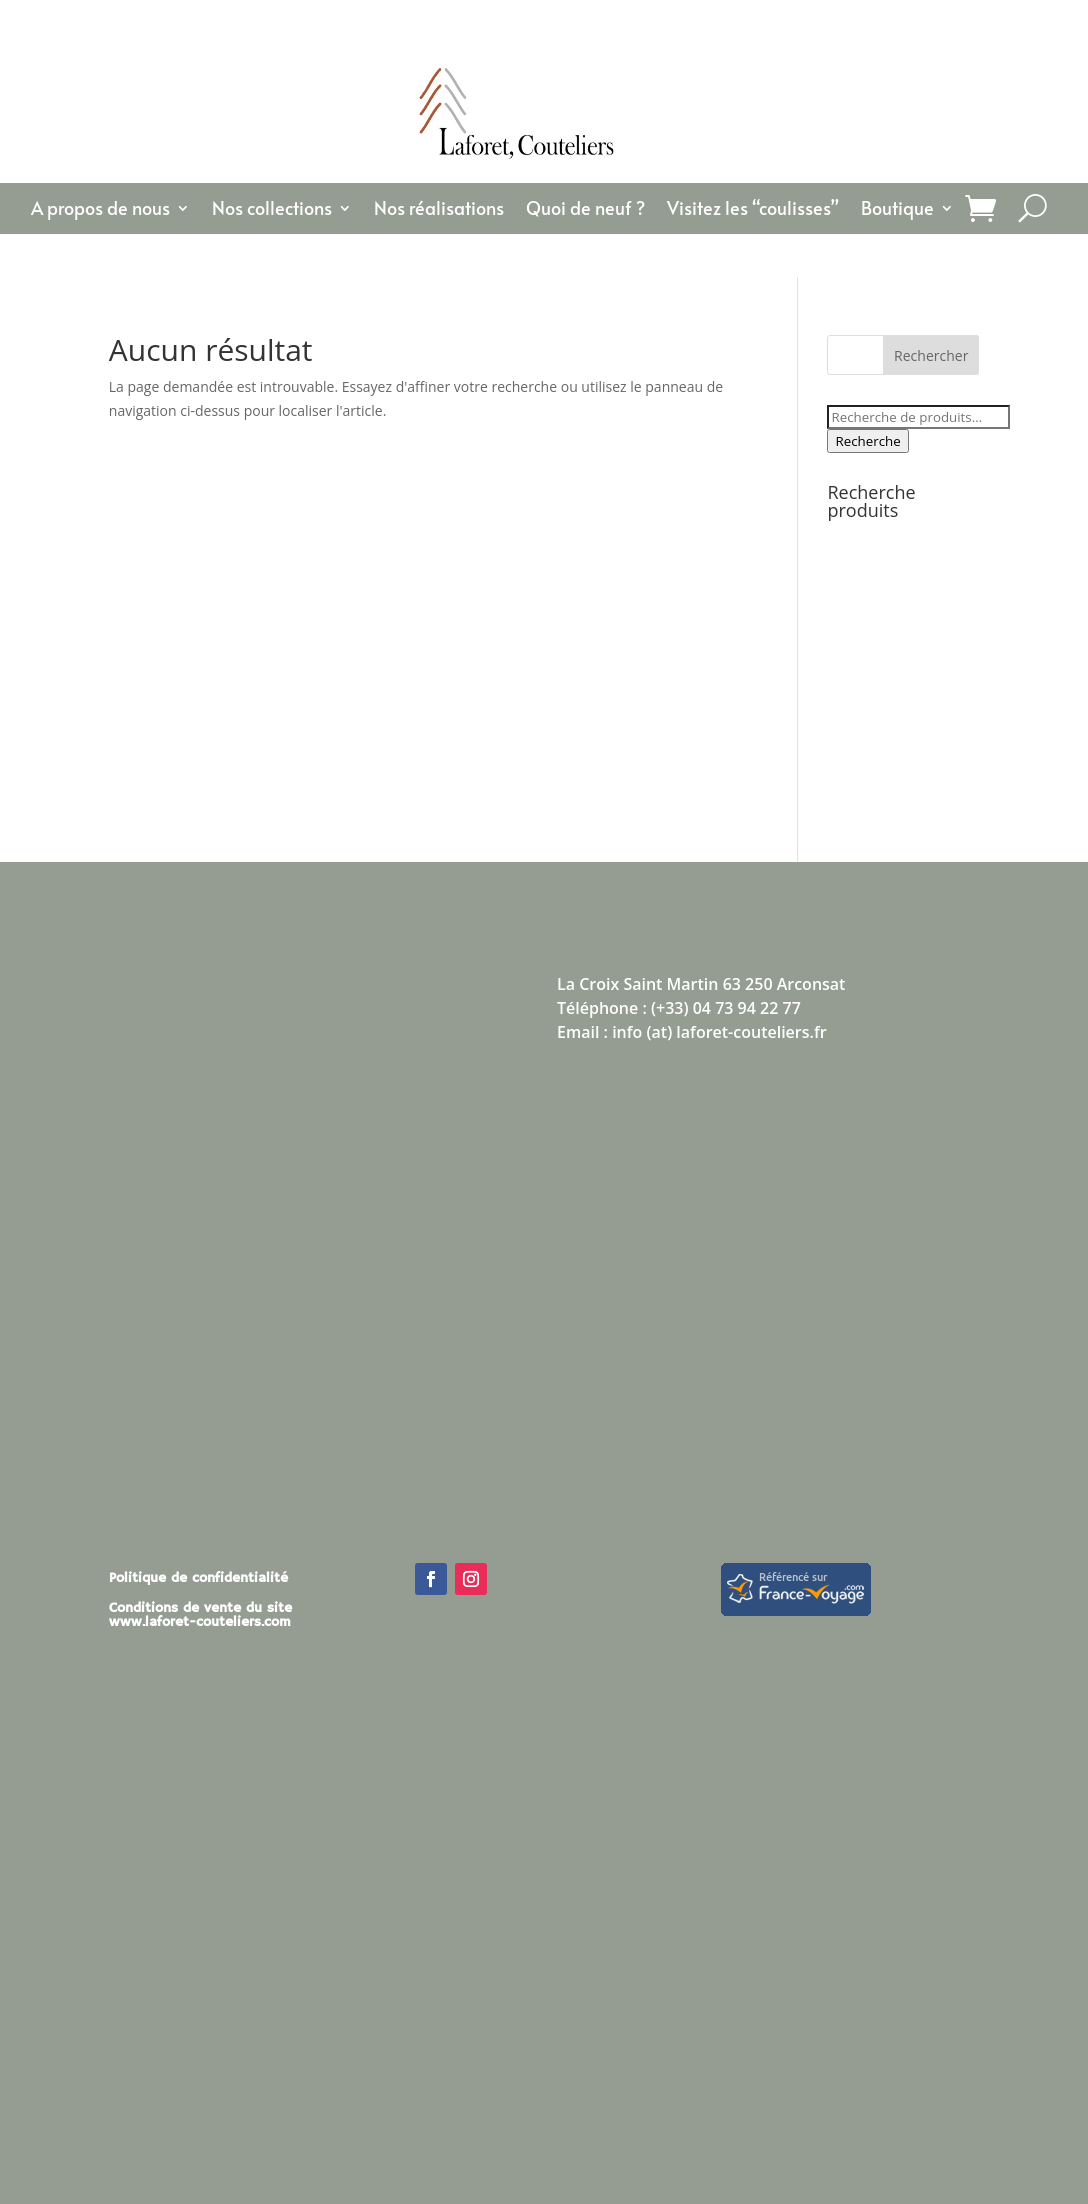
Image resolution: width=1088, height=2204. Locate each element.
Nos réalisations (439, 210)
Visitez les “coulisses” (753, 210)
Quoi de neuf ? (585, 210)
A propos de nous (100, 210)
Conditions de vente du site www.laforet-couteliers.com (200, 1616)
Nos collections (272, 210)
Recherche (867, 441)
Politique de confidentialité (198, 1579)
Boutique (897, 210)
